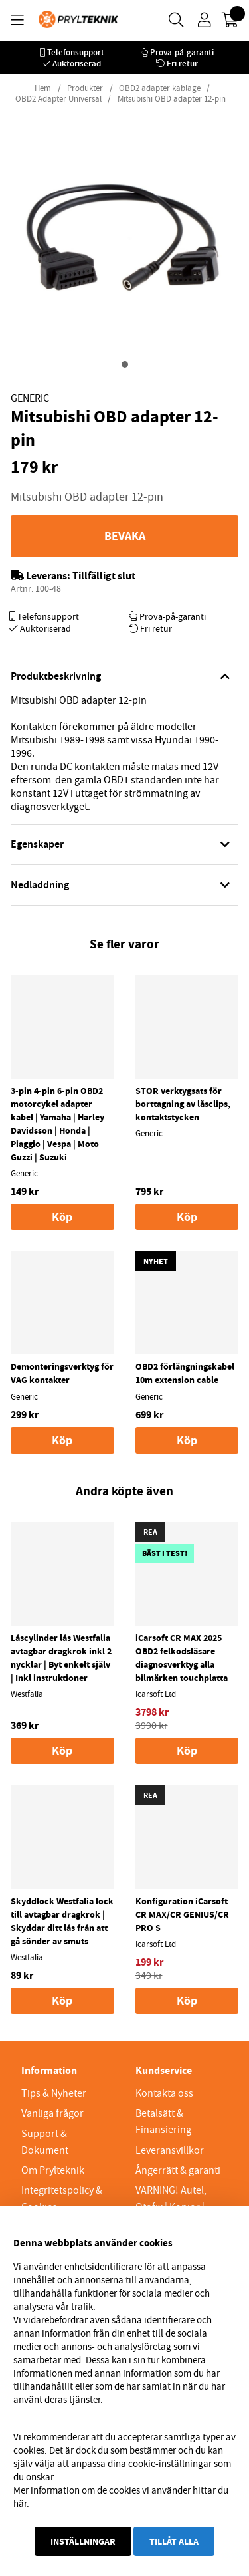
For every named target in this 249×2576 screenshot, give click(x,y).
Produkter (85, 88)
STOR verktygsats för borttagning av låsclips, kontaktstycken (182, 1104)
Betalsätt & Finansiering (163, 2121)
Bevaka (124, 536)
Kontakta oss (164, 2093)
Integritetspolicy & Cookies (61, 2199)
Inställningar (83, 2541)
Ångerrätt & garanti (177, 2170)
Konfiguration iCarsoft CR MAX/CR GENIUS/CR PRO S (182, 1914)
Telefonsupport (75, 52)
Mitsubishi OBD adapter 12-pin (172, 99)
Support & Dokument (44, 2142)
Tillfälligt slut (103, 575)
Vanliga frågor (52, 2113)
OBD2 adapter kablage (160, 88)
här (20, 2503)
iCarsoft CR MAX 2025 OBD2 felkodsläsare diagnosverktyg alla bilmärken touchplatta (181, 1657)
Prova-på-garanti (182, 52)
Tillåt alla (174, 2541)
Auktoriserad (76, 63)
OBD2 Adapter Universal (58, 99)
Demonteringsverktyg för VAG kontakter (62, 1373)
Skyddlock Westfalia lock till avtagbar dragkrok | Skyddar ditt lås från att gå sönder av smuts (62, 1921)
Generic (30, 398)
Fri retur (182, 63)
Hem (43, 88)
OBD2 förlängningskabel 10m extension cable (184, 1373)
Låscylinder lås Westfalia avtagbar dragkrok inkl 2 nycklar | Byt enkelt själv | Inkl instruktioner (61, 1657)
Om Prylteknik (52, 2170)
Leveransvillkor (169, 2150)
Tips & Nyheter (53, 2093)
